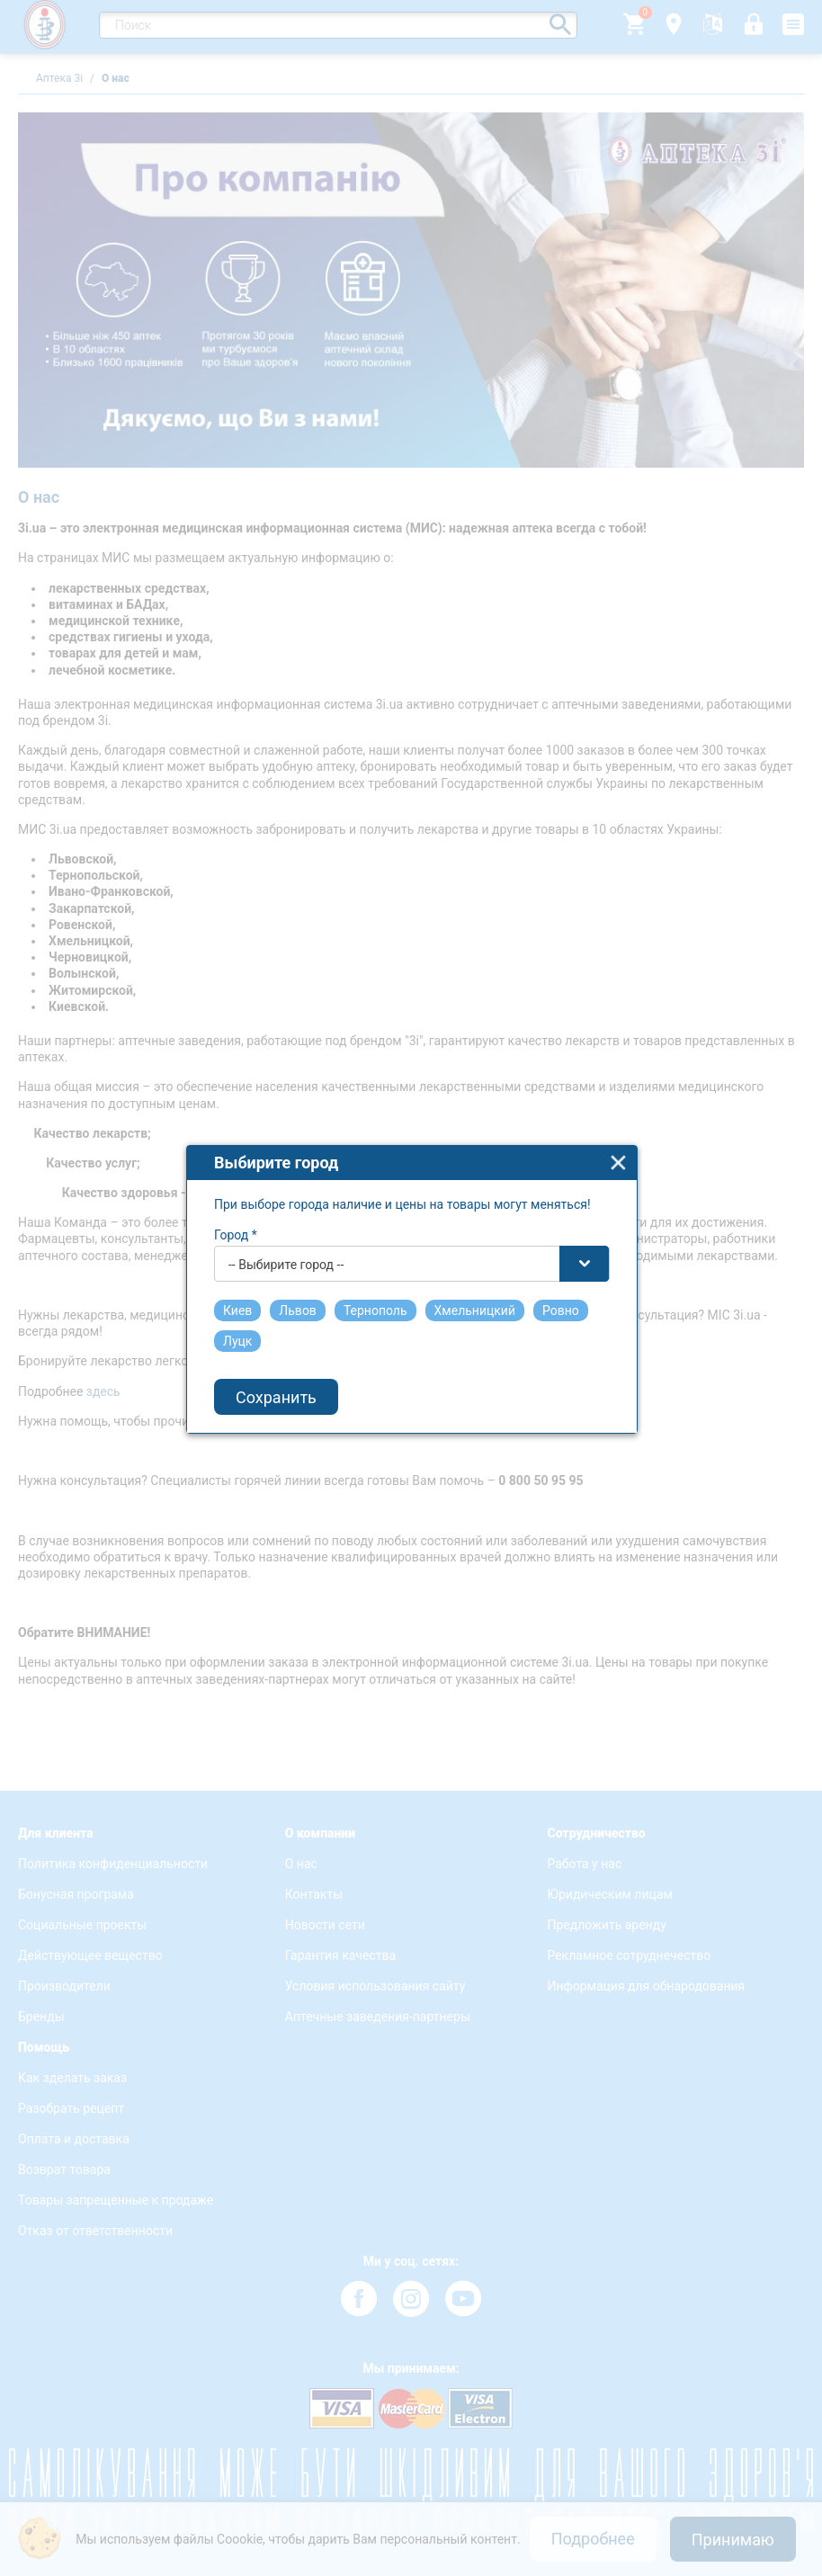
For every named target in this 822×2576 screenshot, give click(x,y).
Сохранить (276, 1355)
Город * (235, 1193)
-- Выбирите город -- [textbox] (286, 1223)
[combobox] (412, 1222)
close (618, 1121)
